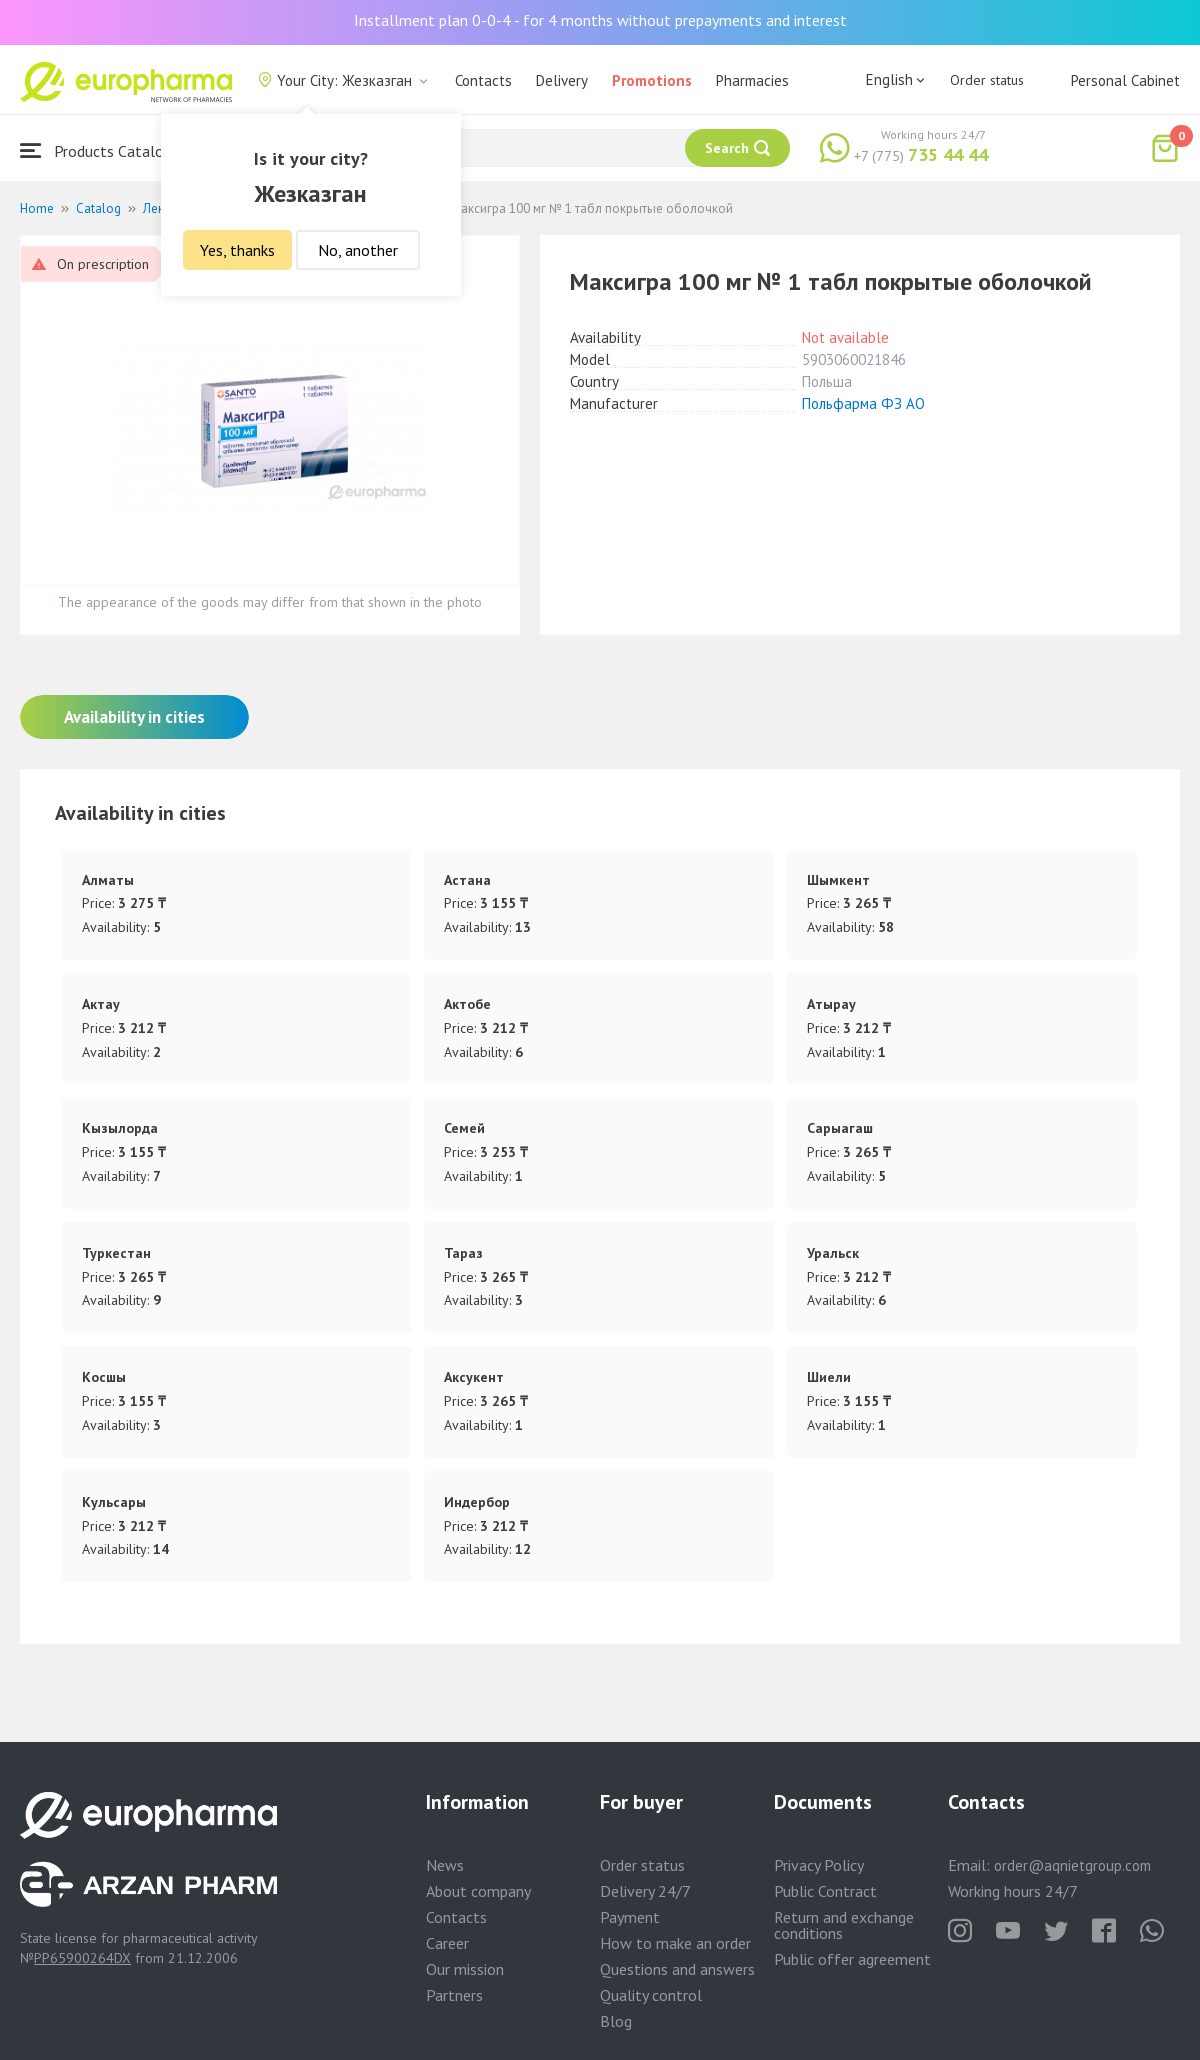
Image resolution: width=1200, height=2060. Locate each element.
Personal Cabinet (1125, 80)
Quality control (651, 1995)
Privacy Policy (819, 1865)
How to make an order (675, 1943)
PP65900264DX (82, 1958)
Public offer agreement (852, 1959)
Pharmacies (752, 80)
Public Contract (825, 1891)
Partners (454, 1995)
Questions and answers (677, 1969)
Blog (616, 2021)
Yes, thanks (237, 250)
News (445, 1865)
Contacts (483, 80)
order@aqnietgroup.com (1072, 1865)
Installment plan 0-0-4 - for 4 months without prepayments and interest (600, 20)
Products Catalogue (104, 150)
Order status (987, 80)
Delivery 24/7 (645, 1891)
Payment (630, 1917)
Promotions (652, 80)
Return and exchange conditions (844, 1925)
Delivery (562, 80)
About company (478, 1891)
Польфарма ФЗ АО (863, 403)
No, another (358, 250)
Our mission (465, 1969)
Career (447, 1943)
